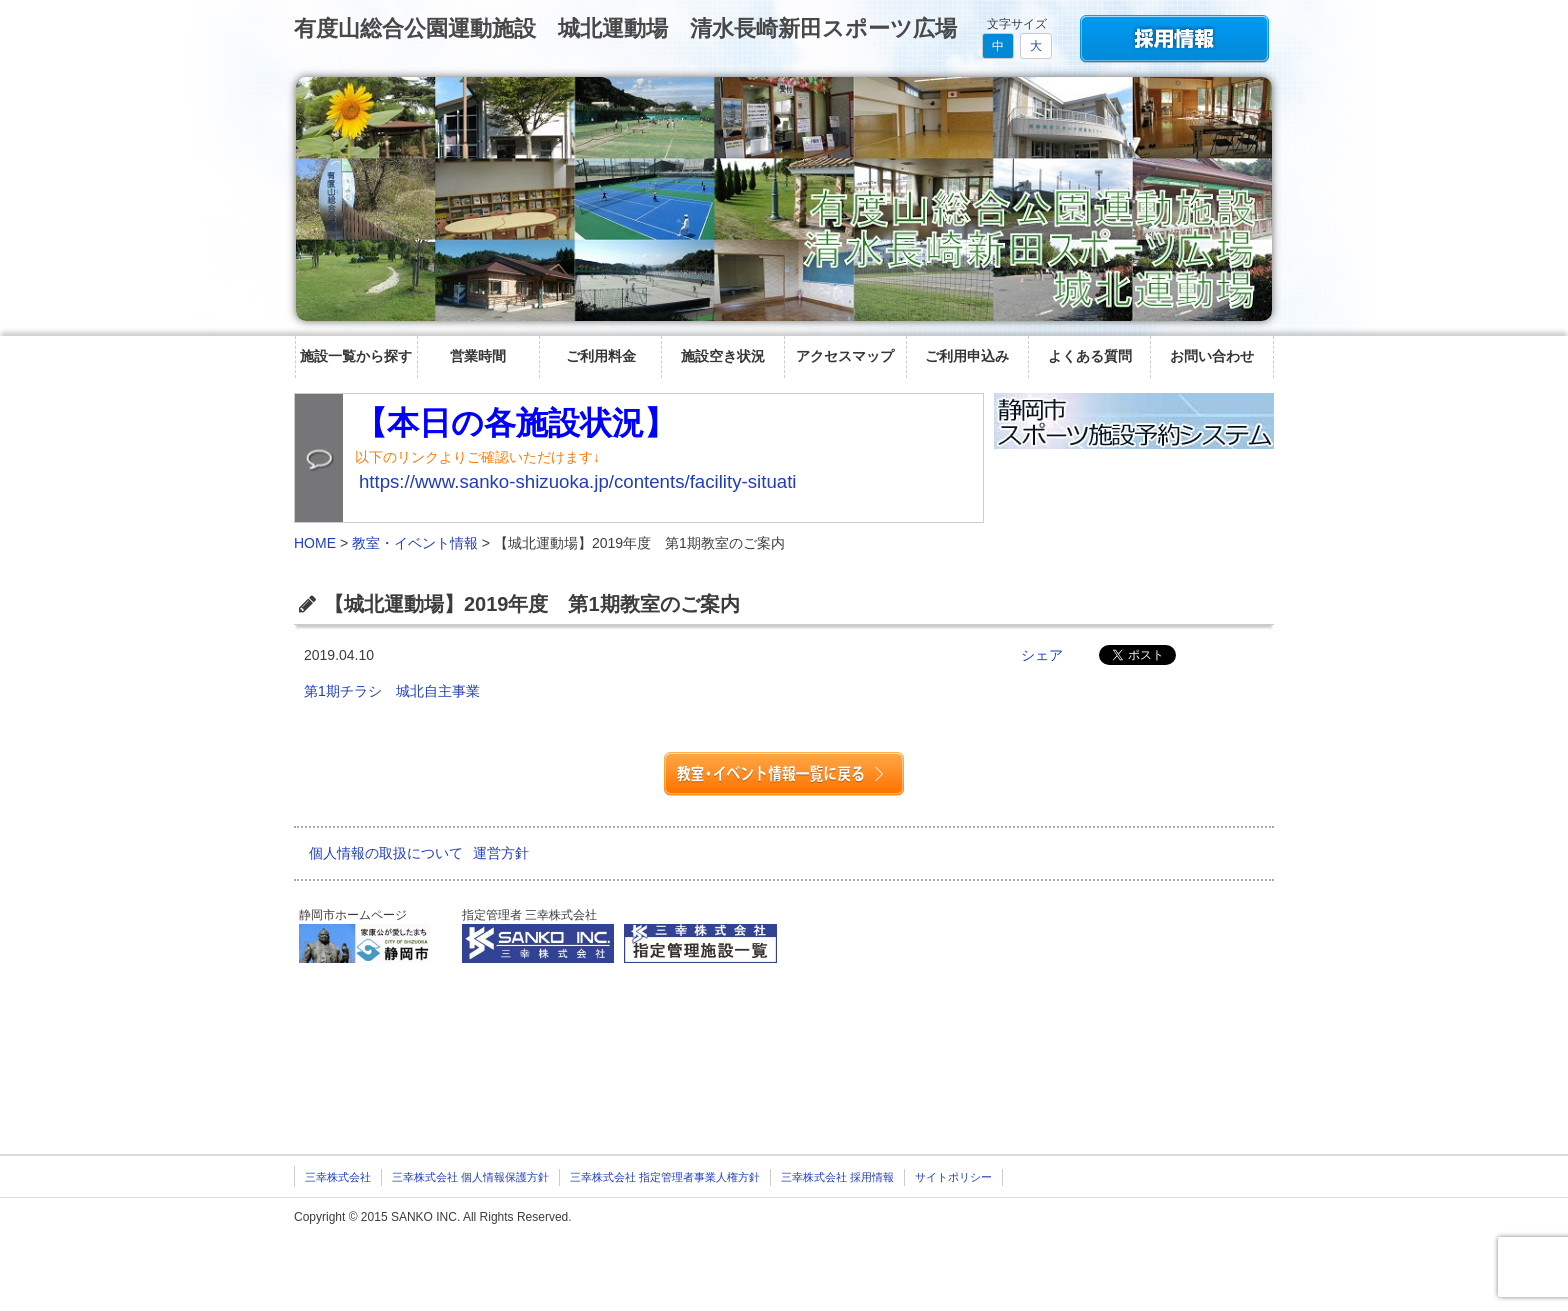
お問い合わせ (1212, 356)
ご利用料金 (601, 356)
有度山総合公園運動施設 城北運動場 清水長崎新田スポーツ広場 (625, 28)
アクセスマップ (845, 356)
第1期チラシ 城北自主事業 (399, 691)
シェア (1042, 655)
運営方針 (501, 853)
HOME (315, 543)
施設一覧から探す (356, 356)
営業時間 (478, 356)
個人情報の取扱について (386, 853)
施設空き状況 (723, 356)
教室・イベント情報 (415, 543)
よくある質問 (1090, 356)
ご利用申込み (967, 356)
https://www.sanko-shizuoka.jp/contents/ (578, 481)
